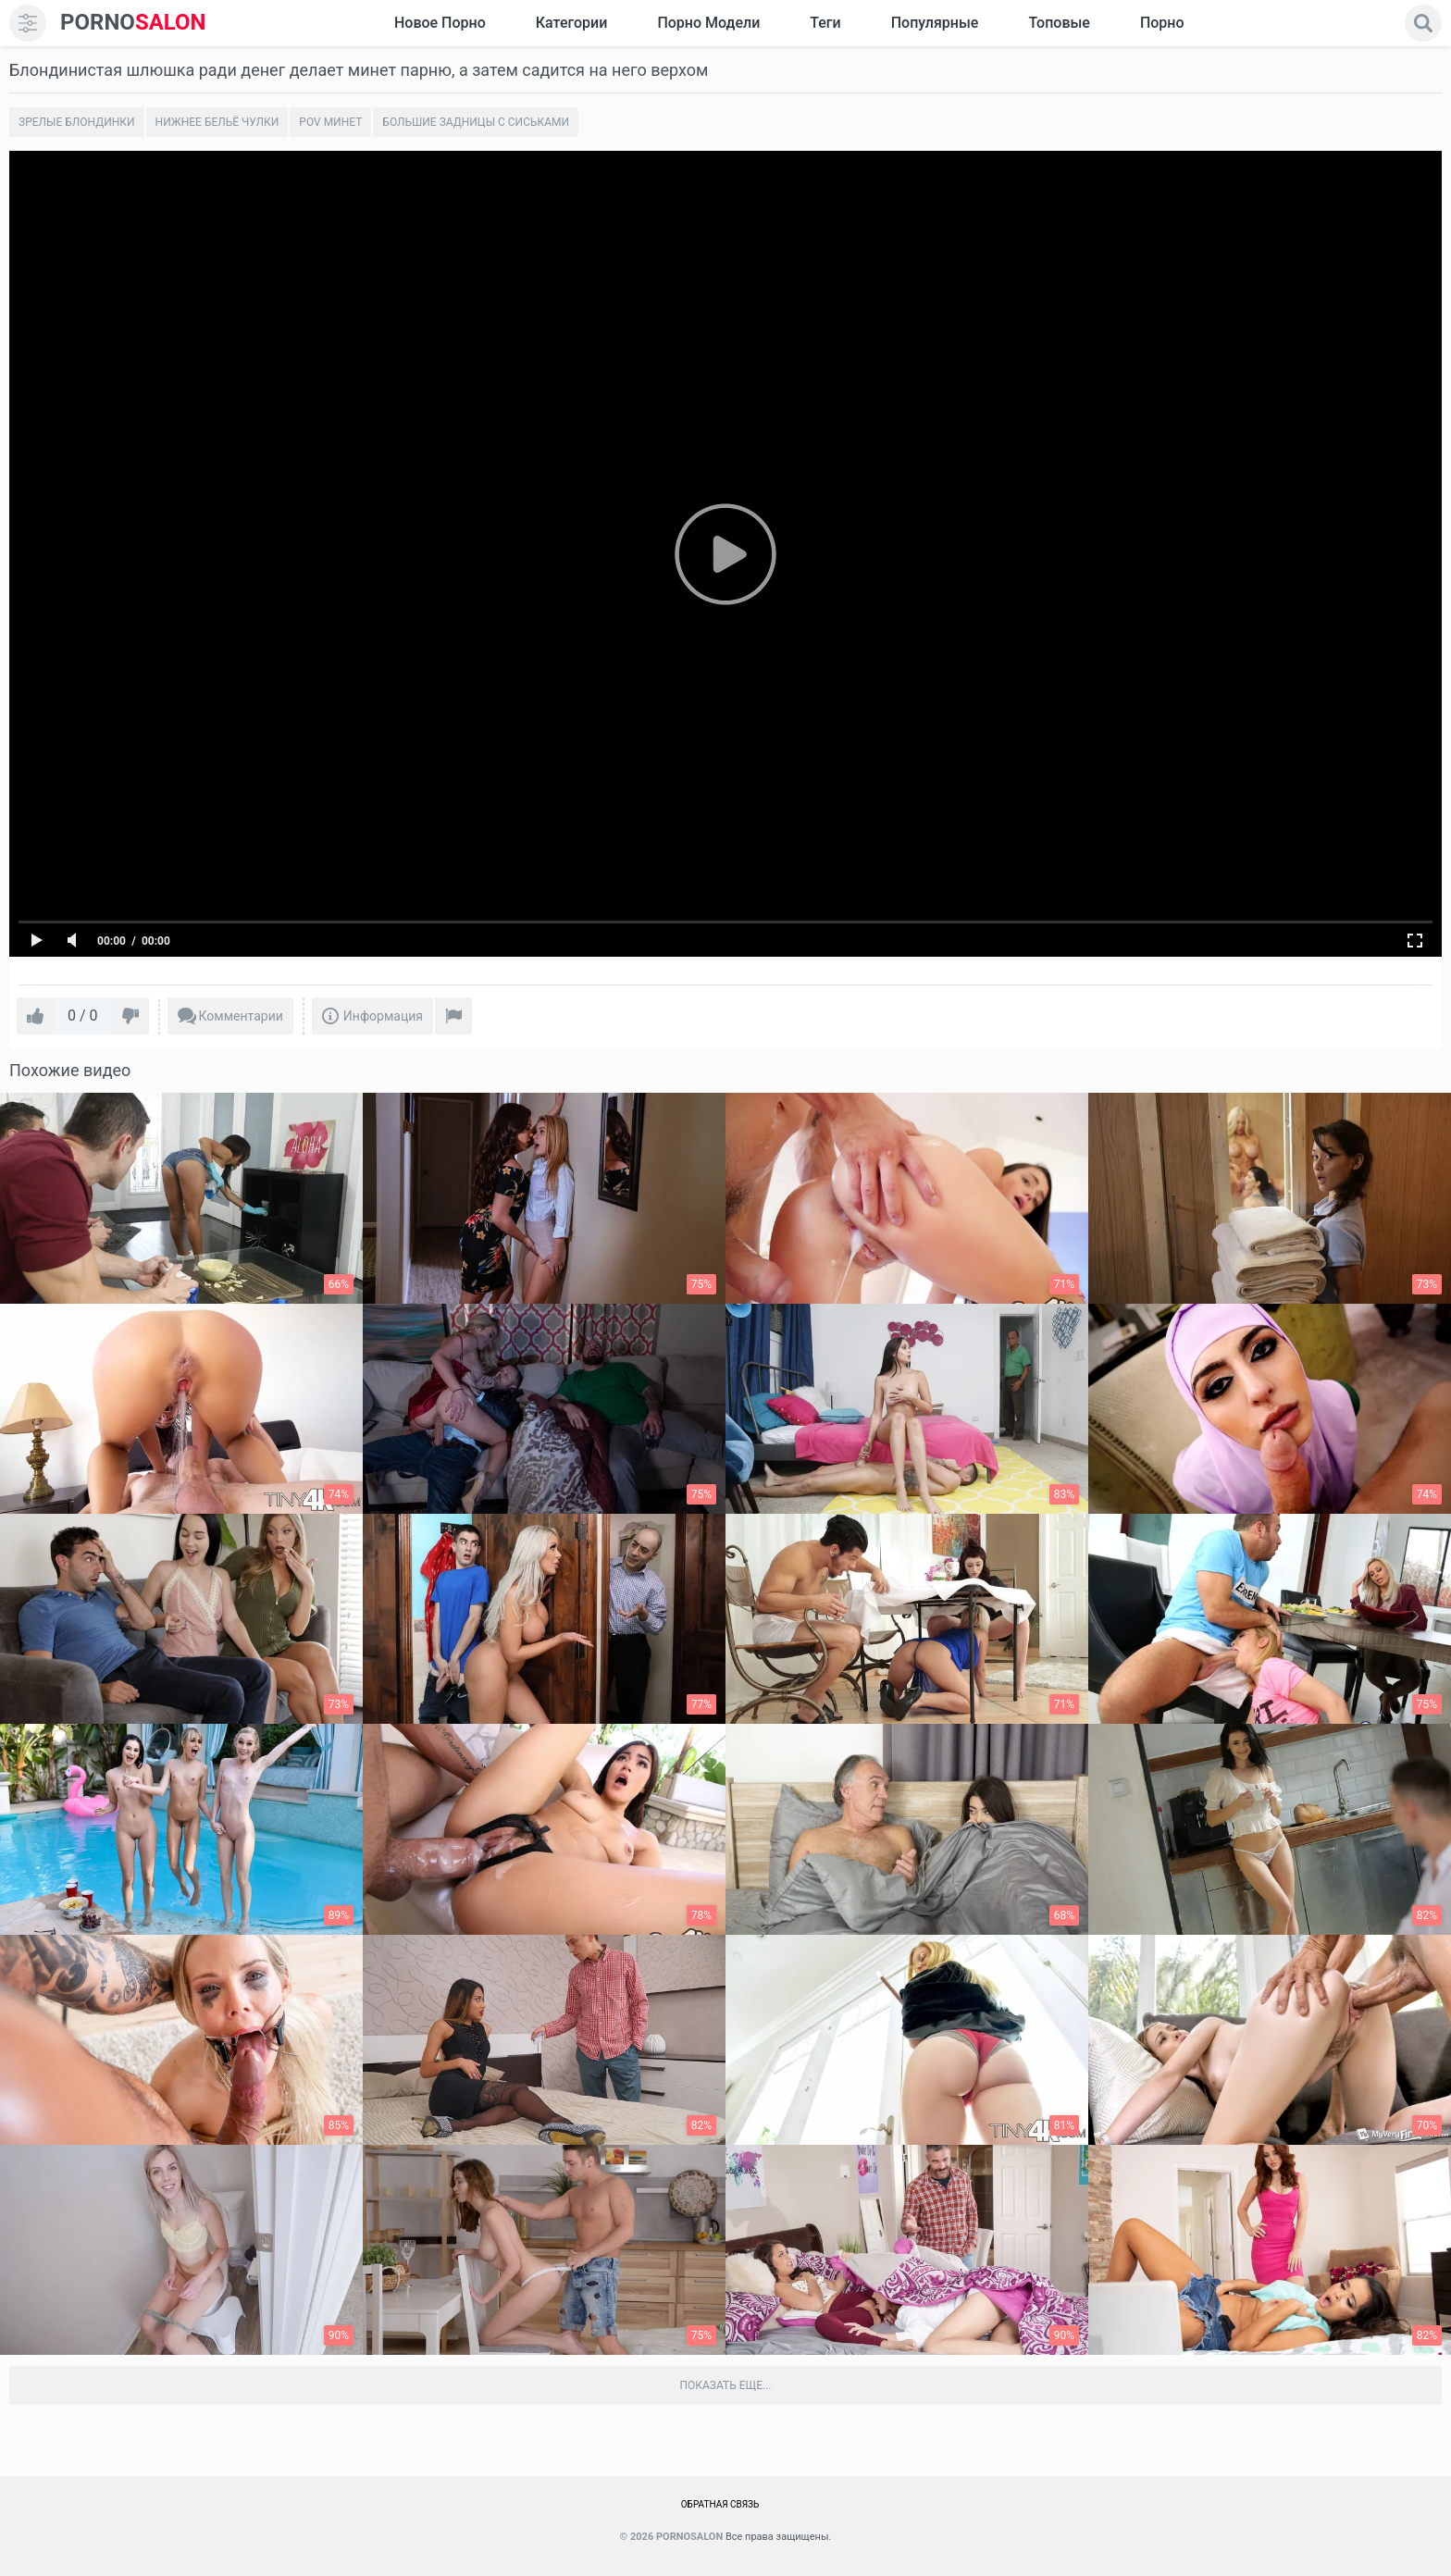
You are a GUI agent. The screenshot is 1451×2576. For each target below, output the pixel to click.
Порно (1162, 22)
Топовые (1058, 22)
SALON (133, 22)
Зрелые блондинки (77, 122)
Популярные (935, 22)
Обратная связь (720, 2504)
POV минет (330, 122)
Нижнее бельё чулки (217, 122)
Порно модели (708, 22)
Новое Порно (440, 22)
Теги (825, 22)
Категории (572, 22)
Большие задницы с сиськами (475, 122)
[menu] (27, 23)
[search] (1423, 23)
